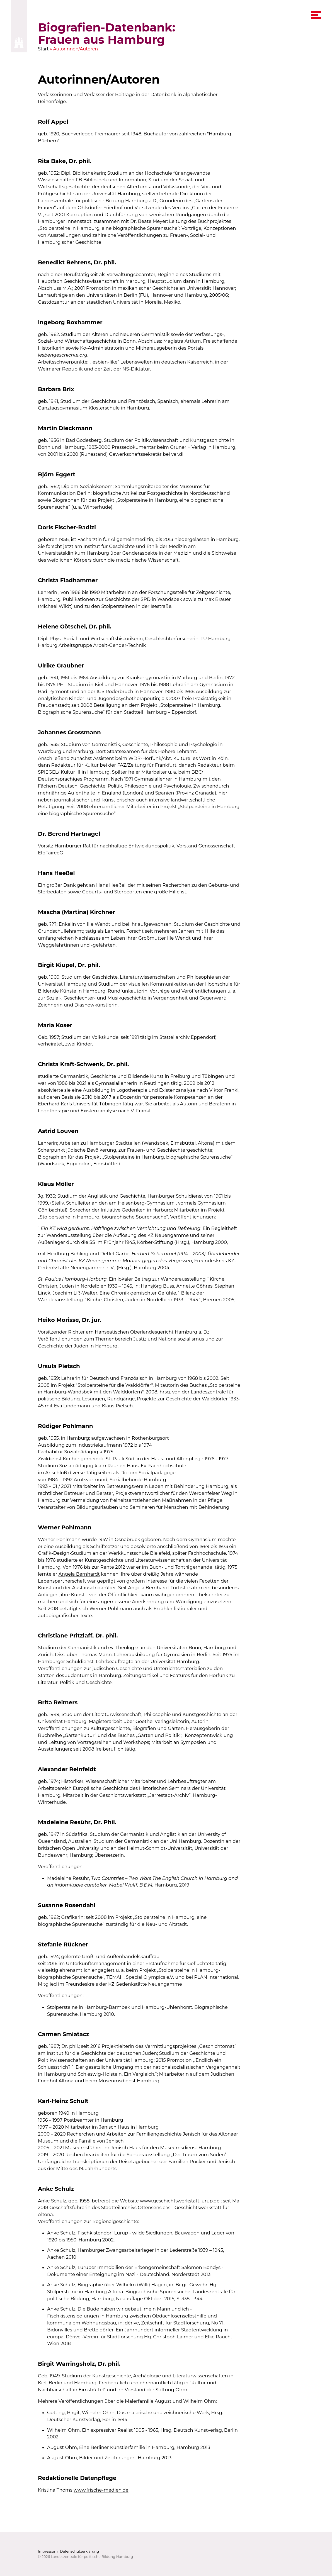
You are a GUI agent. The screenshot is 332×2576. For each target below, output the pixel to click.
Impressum (48, 2551)
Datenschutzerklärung (79, 2551)
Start (43, 49)
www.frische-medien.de (101, 2489)
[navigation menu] (316, 15)
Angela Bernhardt (79, 1573)
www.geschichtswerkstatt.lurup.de (179, 2200)
